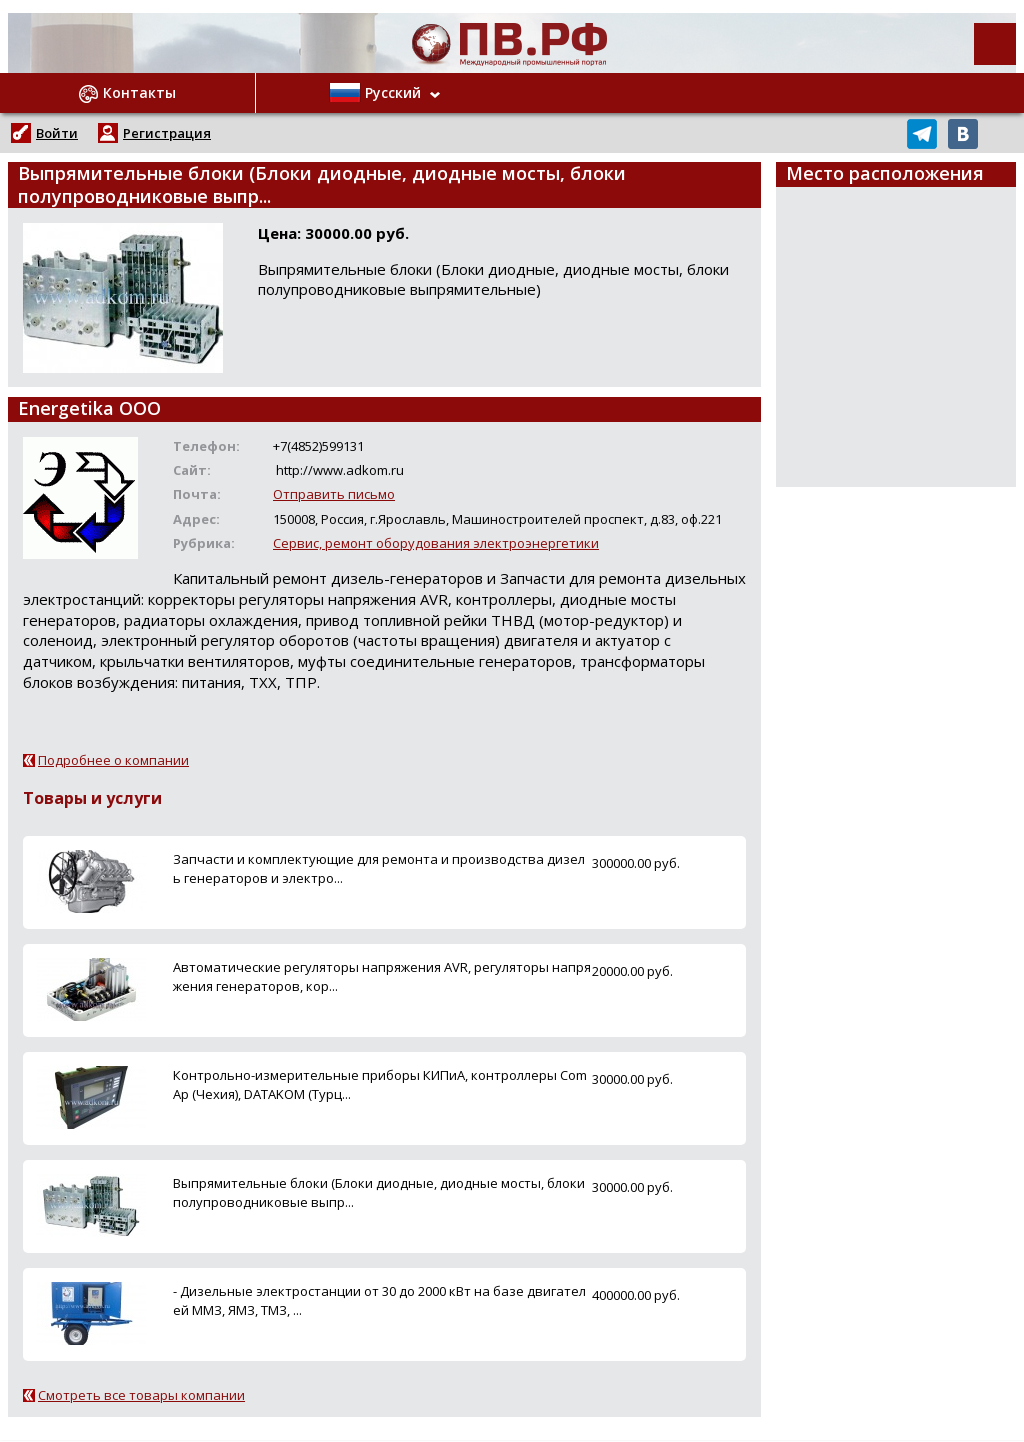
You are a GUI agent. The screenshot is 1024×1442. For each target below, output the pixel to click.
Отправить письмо (334, 494)
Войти (57, 133)
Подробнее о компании (113, 760)
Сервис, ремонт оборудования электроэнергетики (436, 543)
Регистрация (167, 133)
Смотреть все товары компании (141, 1395)
